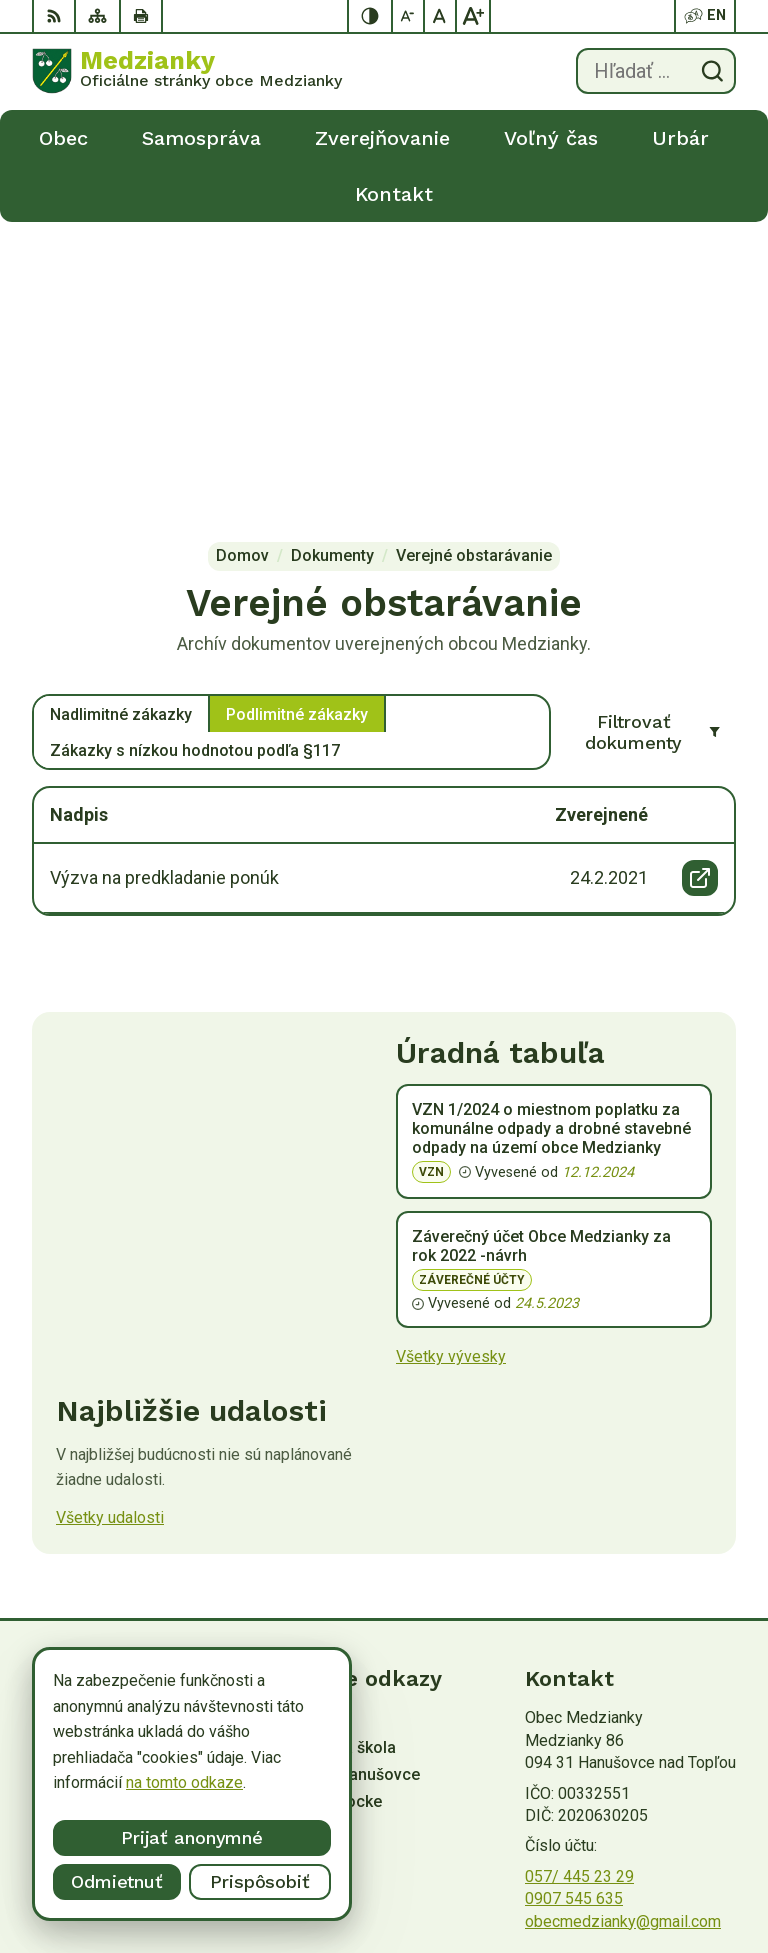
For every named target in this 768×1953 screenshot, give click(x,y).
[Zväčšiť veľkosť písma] (473, 16)
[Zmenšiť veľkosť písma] (409, 16)
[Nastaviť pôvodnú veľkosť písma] (441, 16)
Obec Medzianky (209, 1751)
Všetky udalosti (110, 1213)
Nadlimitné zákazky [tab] (121, 410)
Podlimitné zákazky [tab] (297, 410)
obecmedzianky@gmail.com (623, 1617)
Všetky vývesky (451, 1052)
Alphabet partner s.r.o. (296, 1732)
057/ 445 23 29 (579, 1572)
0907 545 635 (574, 1594)
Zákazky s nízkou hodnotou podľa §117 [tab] (195, 446)
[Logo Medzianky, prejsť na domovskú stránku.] (187, 71)
